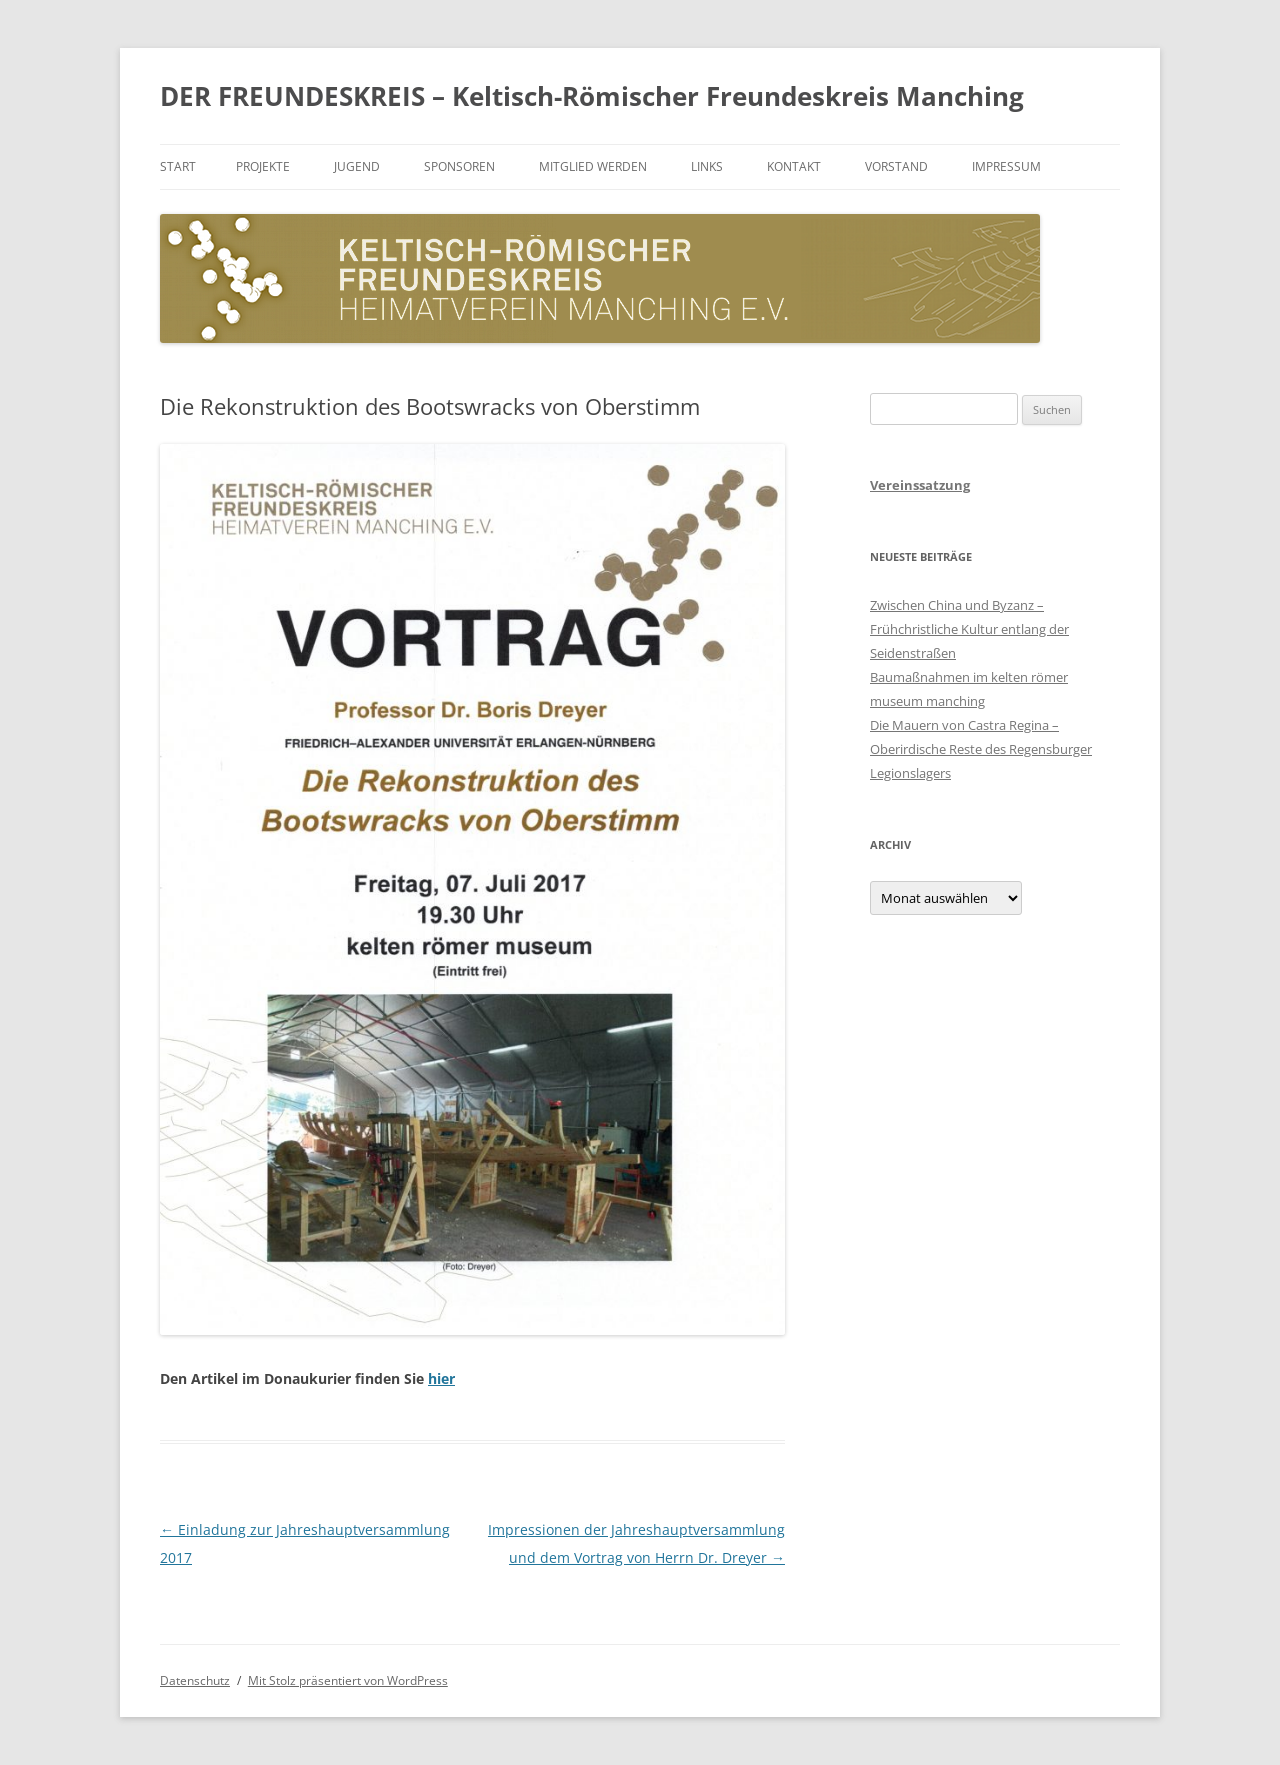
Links (707, 166)
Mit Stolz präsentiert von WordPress (348, 1680)
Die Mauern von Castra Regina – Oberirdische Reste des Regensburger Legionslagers (981, 749)
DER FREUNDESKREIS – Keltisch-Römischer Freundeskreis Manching (592, 96)
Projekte (263, 166)
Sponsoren (459, 166)
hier (441, 1378)
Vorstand (896, 166)
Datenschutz (195, 1680)
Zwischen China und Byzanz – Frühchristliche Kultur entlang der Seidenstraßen (969, 629)
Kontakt (794, 166)
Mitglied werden (593, 166)
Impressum (1006, 166)
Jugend (357, 166)
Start (178, 166)
